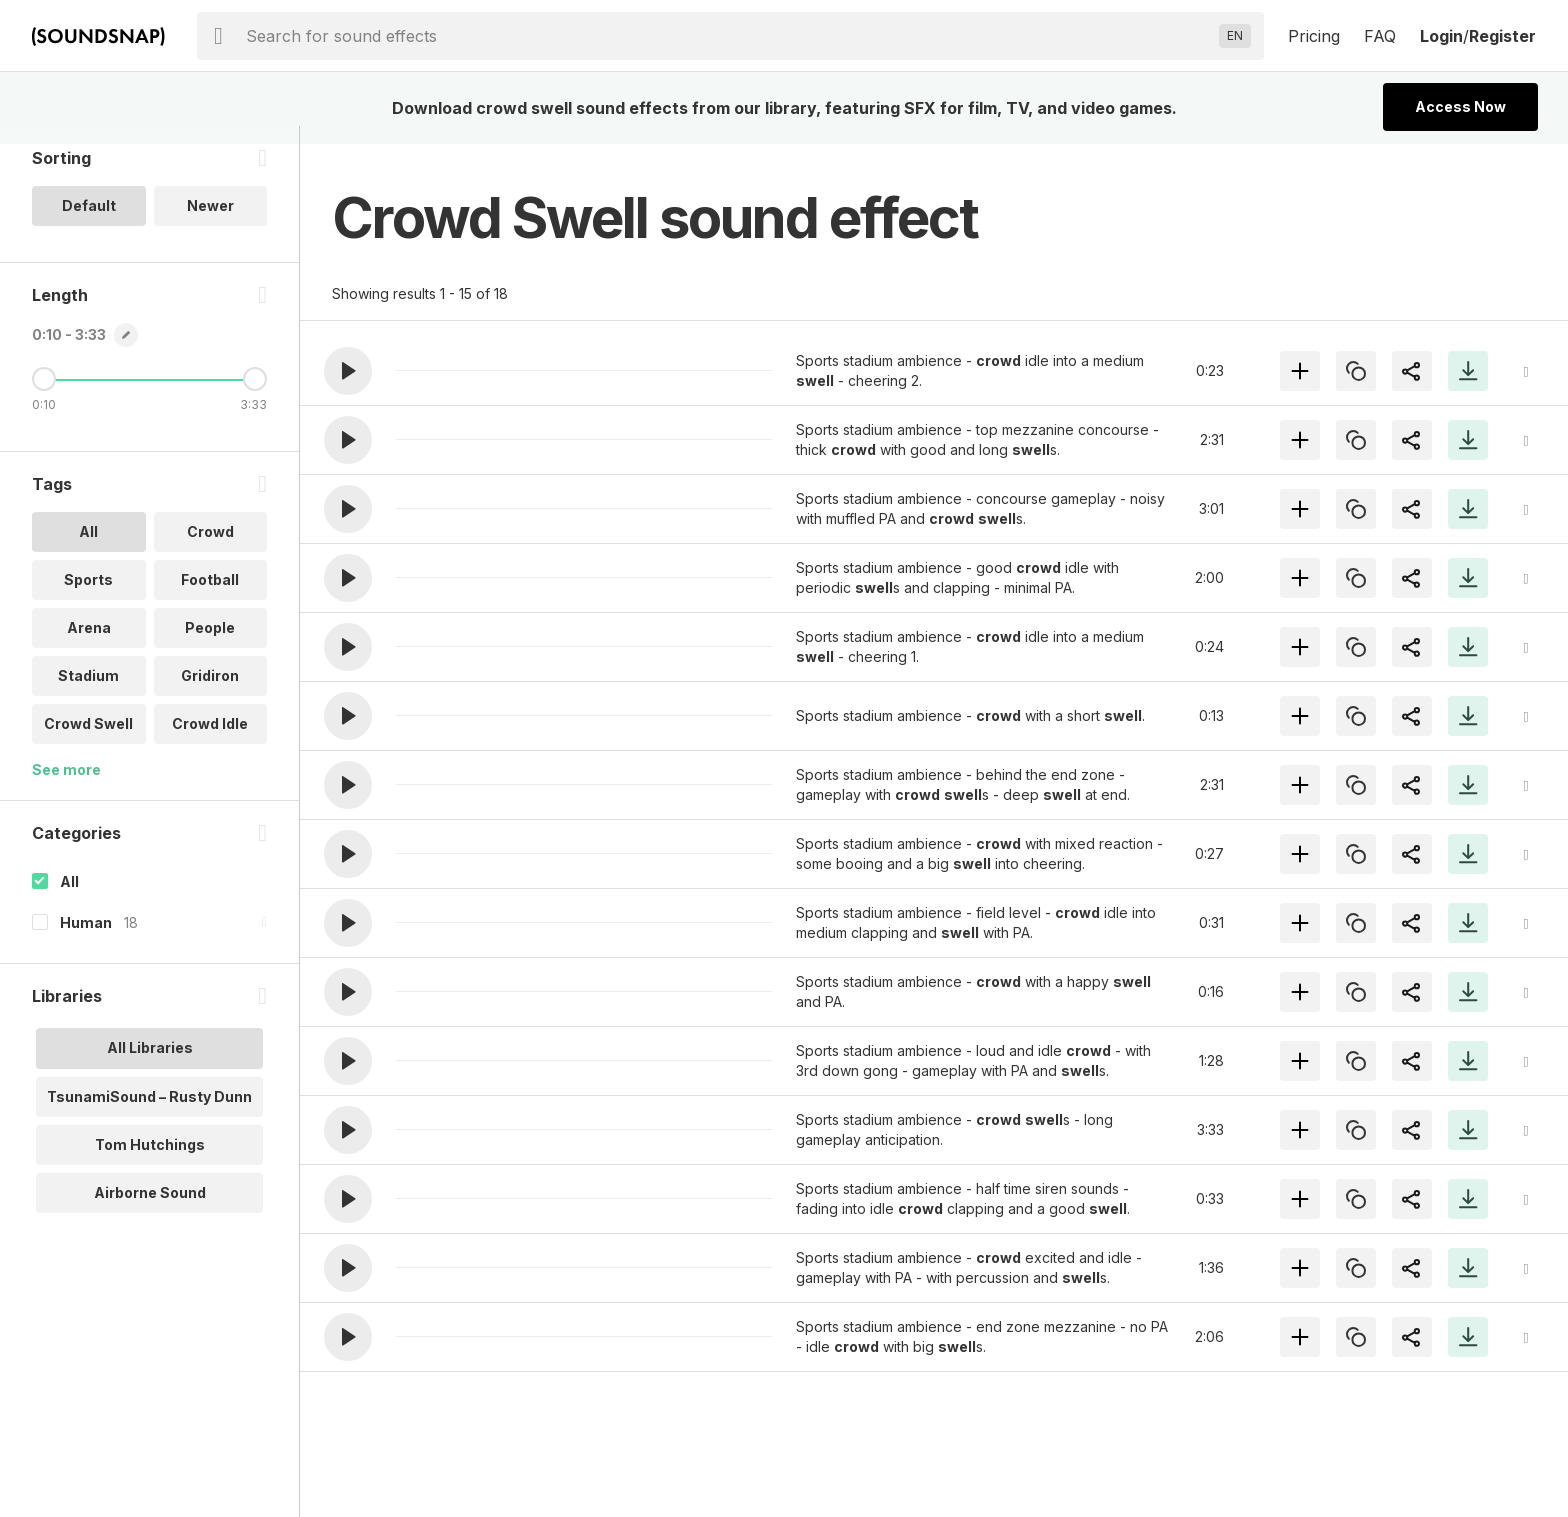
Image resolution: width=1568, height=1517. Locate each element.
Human (86, 940)
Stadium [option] (88, 693)
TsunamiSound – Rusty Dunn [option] (149, 1113)
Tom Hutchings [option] (150, 1161)
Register (1502, 36)
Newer (210, 223)
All (69, 899)
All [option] (88, 549)
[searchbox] (728, 36)
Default (89, 223)
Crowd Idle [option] (210, 741)
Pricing (1314, 36)
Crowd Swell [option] (88, 741)
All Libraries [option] (150, 1065)
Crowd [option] (210, 549)
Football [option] (210, 597)
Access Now (1460, 106)
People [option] (210, 645)
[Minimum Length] (44, 397)
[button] (348, 371)
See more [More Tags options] (66, 787)
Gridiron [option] (210, 693)
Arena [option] (89, 645)
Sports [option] (88, 597)
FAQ (1380, 36)
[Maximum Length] (255, 397)
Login (1441, 36)
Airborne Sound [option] (150, 1209)
